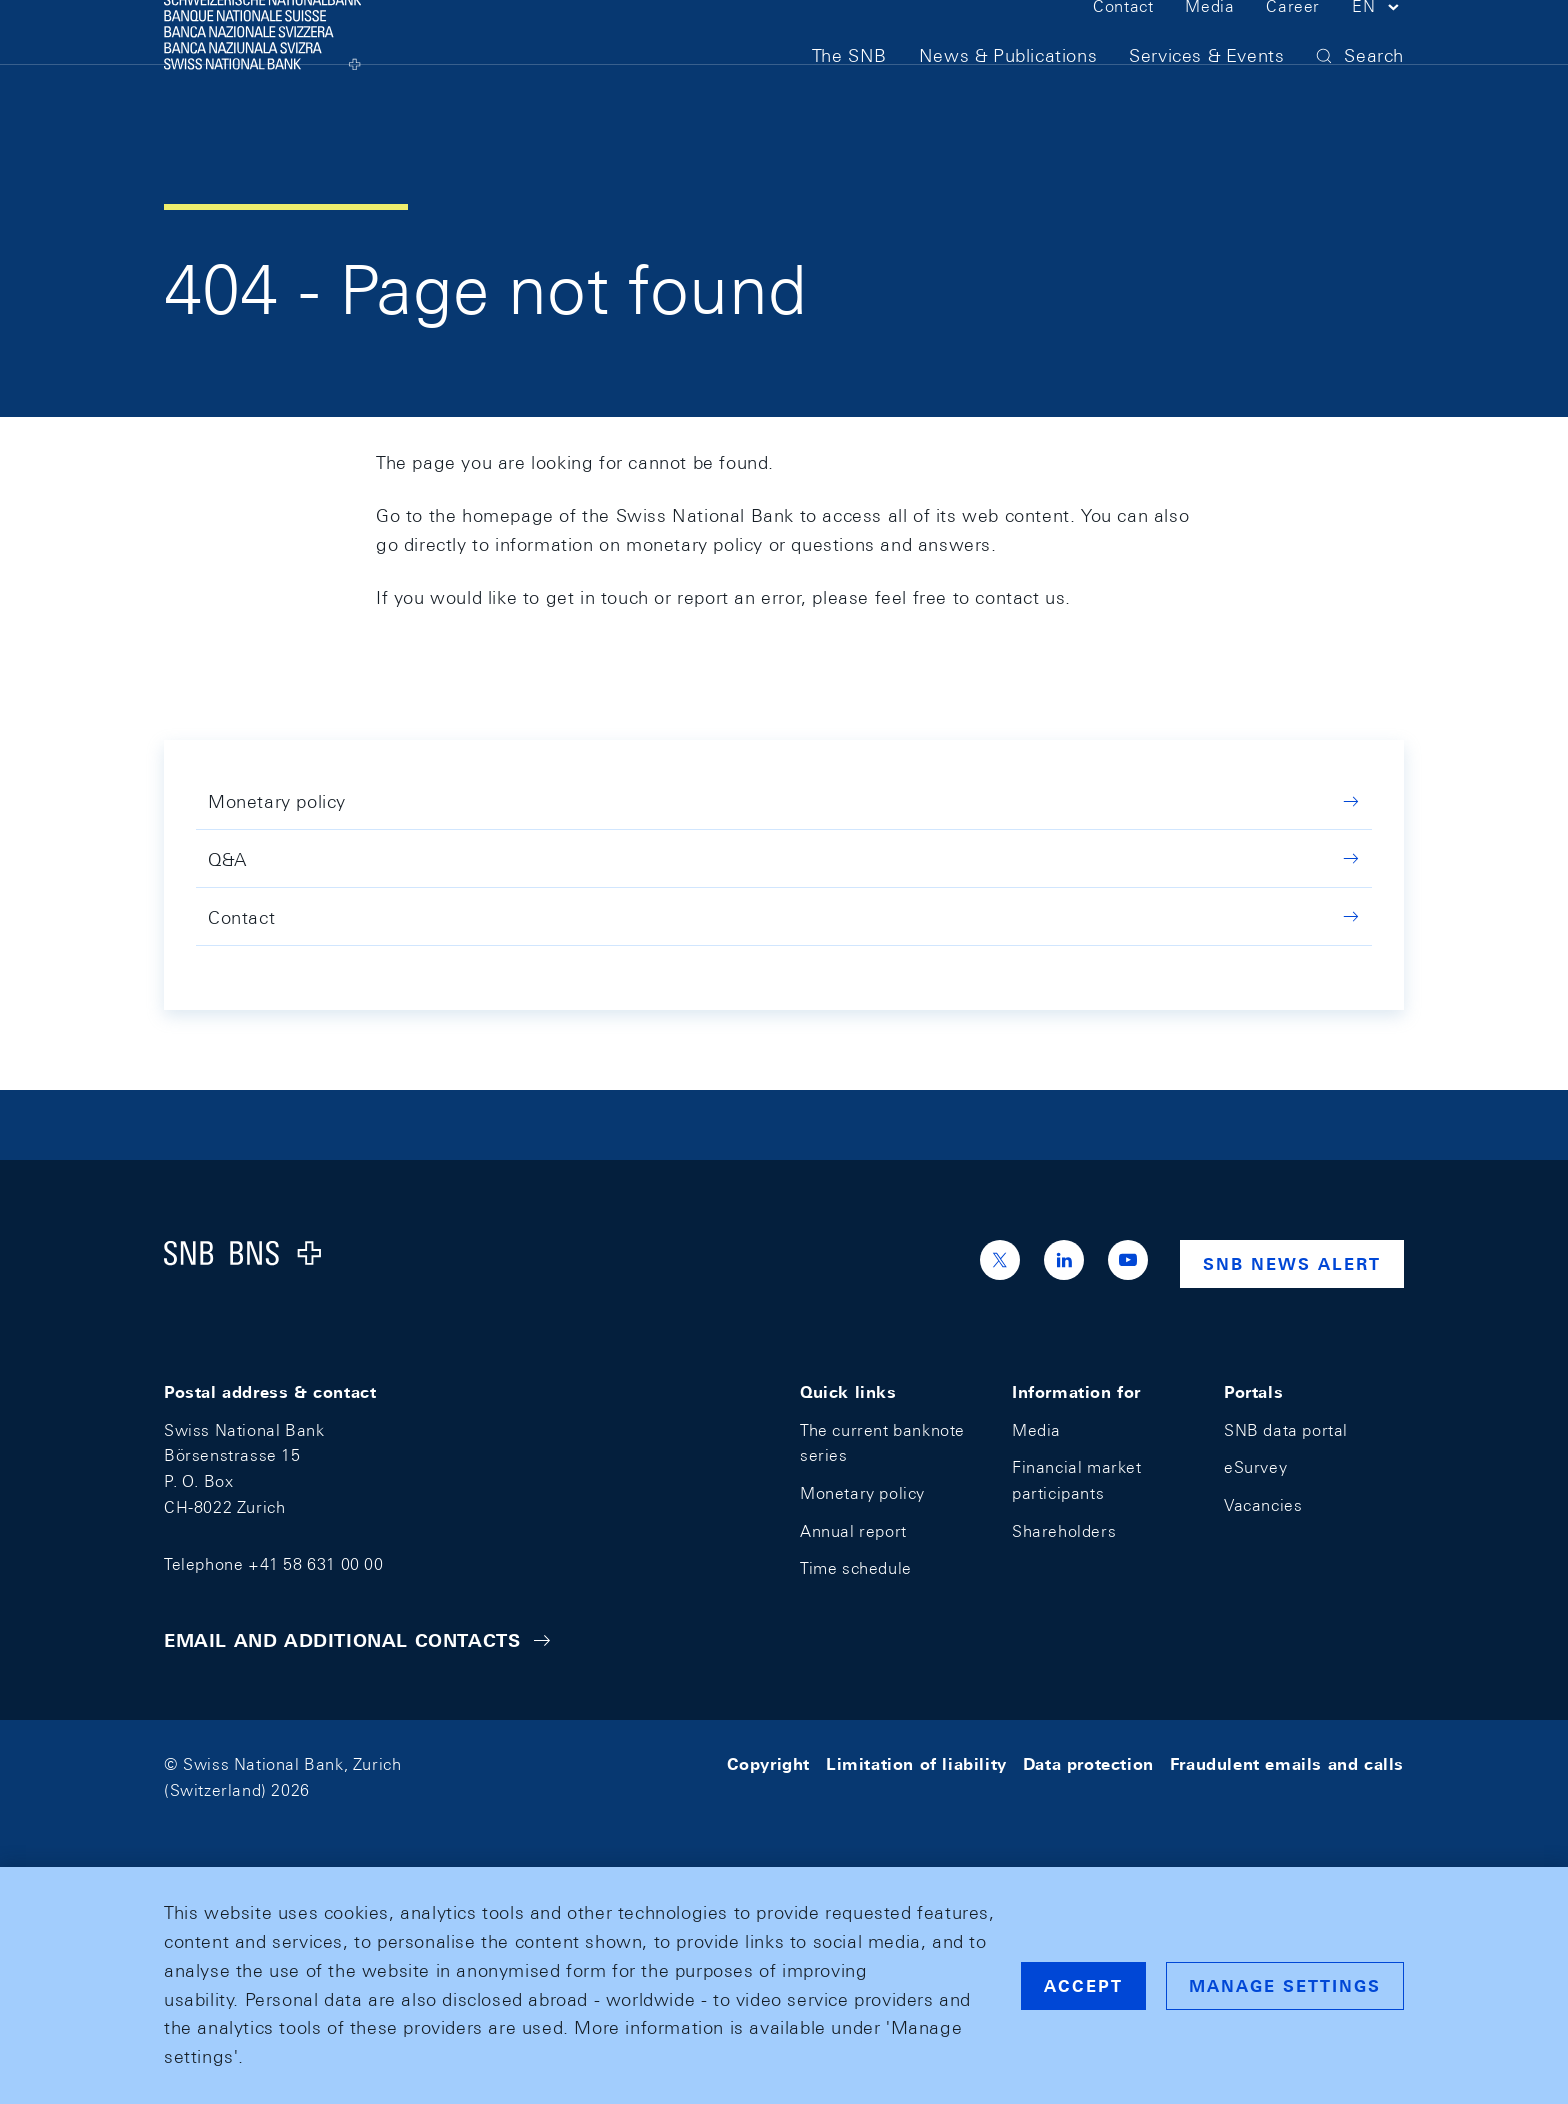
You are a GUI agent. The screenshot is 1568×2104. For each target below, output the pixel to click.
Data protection (1088, 1764)
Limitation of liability (916, 1764)
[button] (1378, 48)
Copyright (768, 1764)
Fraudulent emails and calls (1287, 1764)
